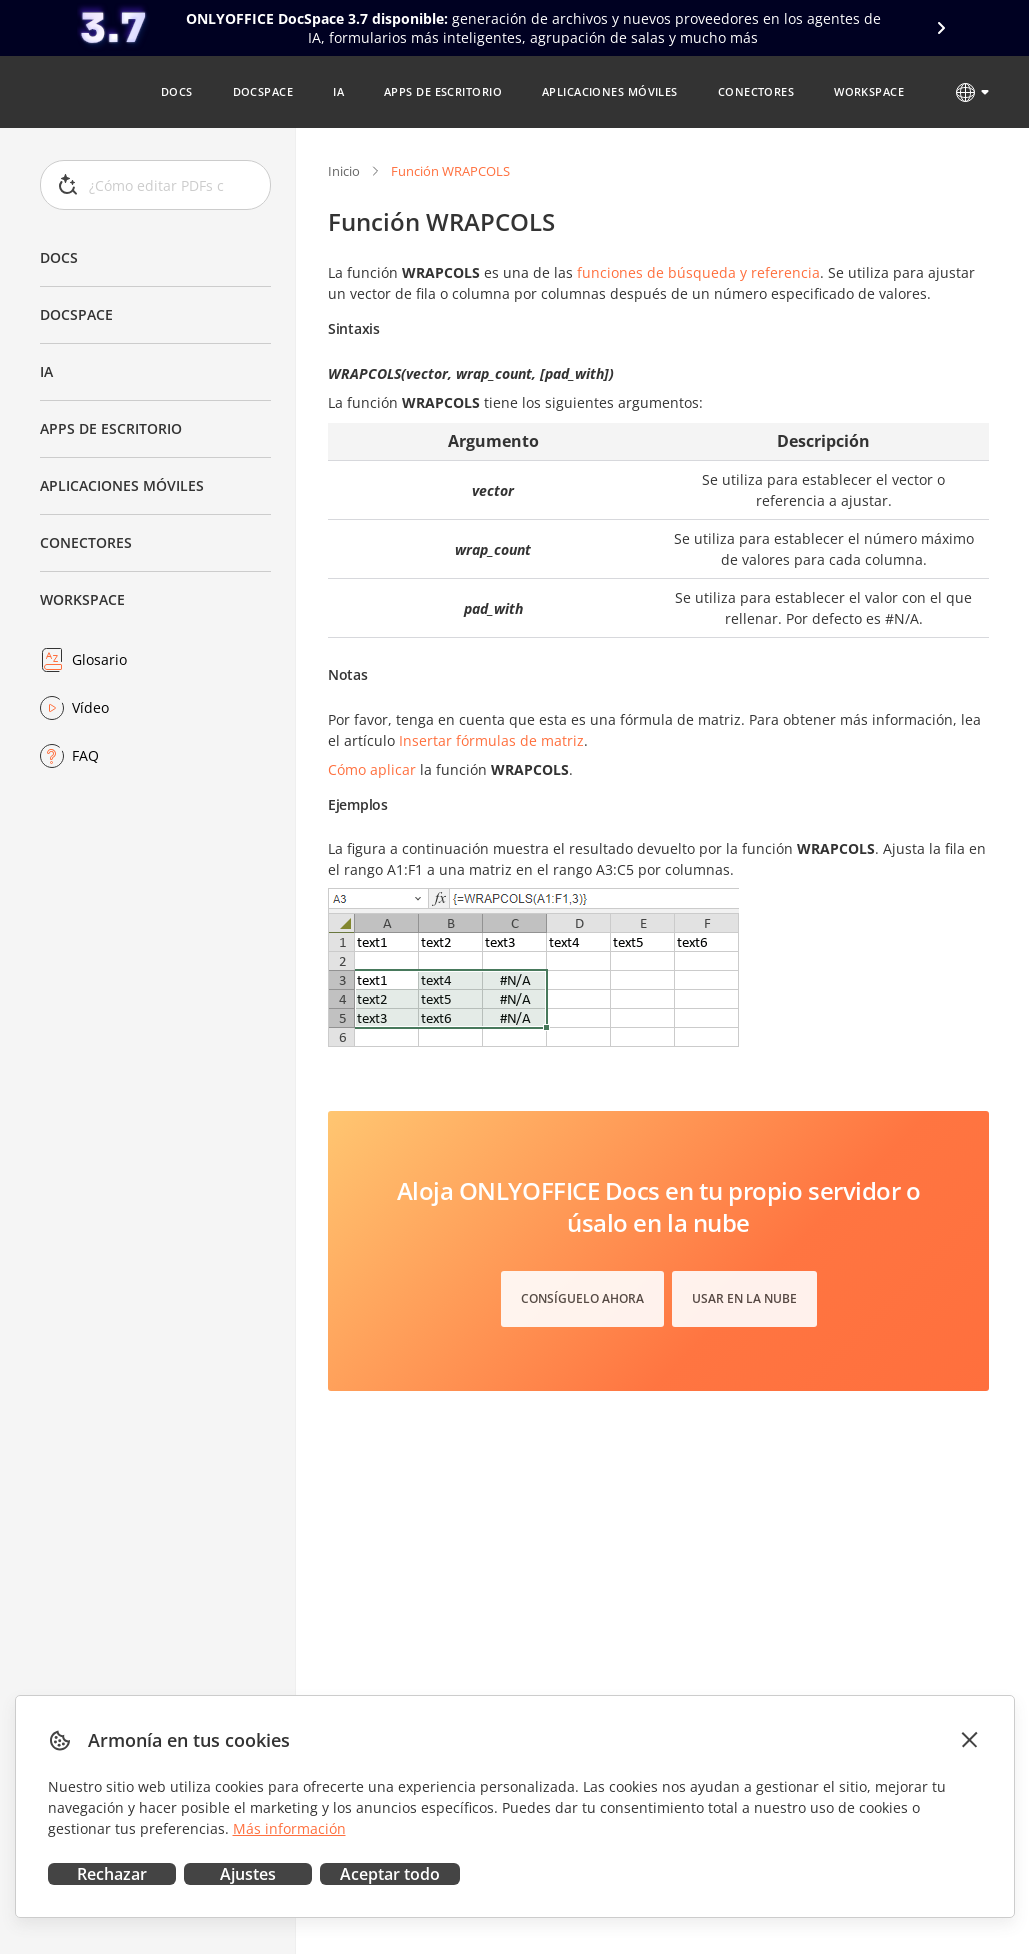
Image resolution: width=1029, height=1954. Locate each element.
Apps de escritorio (111, 428)
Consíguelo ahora (582, 1298)
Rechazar (112, 1874)
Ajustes (248, 1874)
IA (46, 371)
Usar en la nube (744, 1298)
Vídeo (90, 707)
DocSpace (76, 314)
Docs (59, 257)
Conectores (86, 542)
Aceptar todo (390, 1874)
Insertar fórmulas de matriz (491, 740)
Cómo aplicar (372, 769)
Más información (289, 1828)
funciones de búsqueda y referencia (698, 272)
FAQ (85, 755)
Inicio (344, 171)
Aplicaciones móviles (122, 485)
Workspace (82, 599)
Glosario (99, 659)
